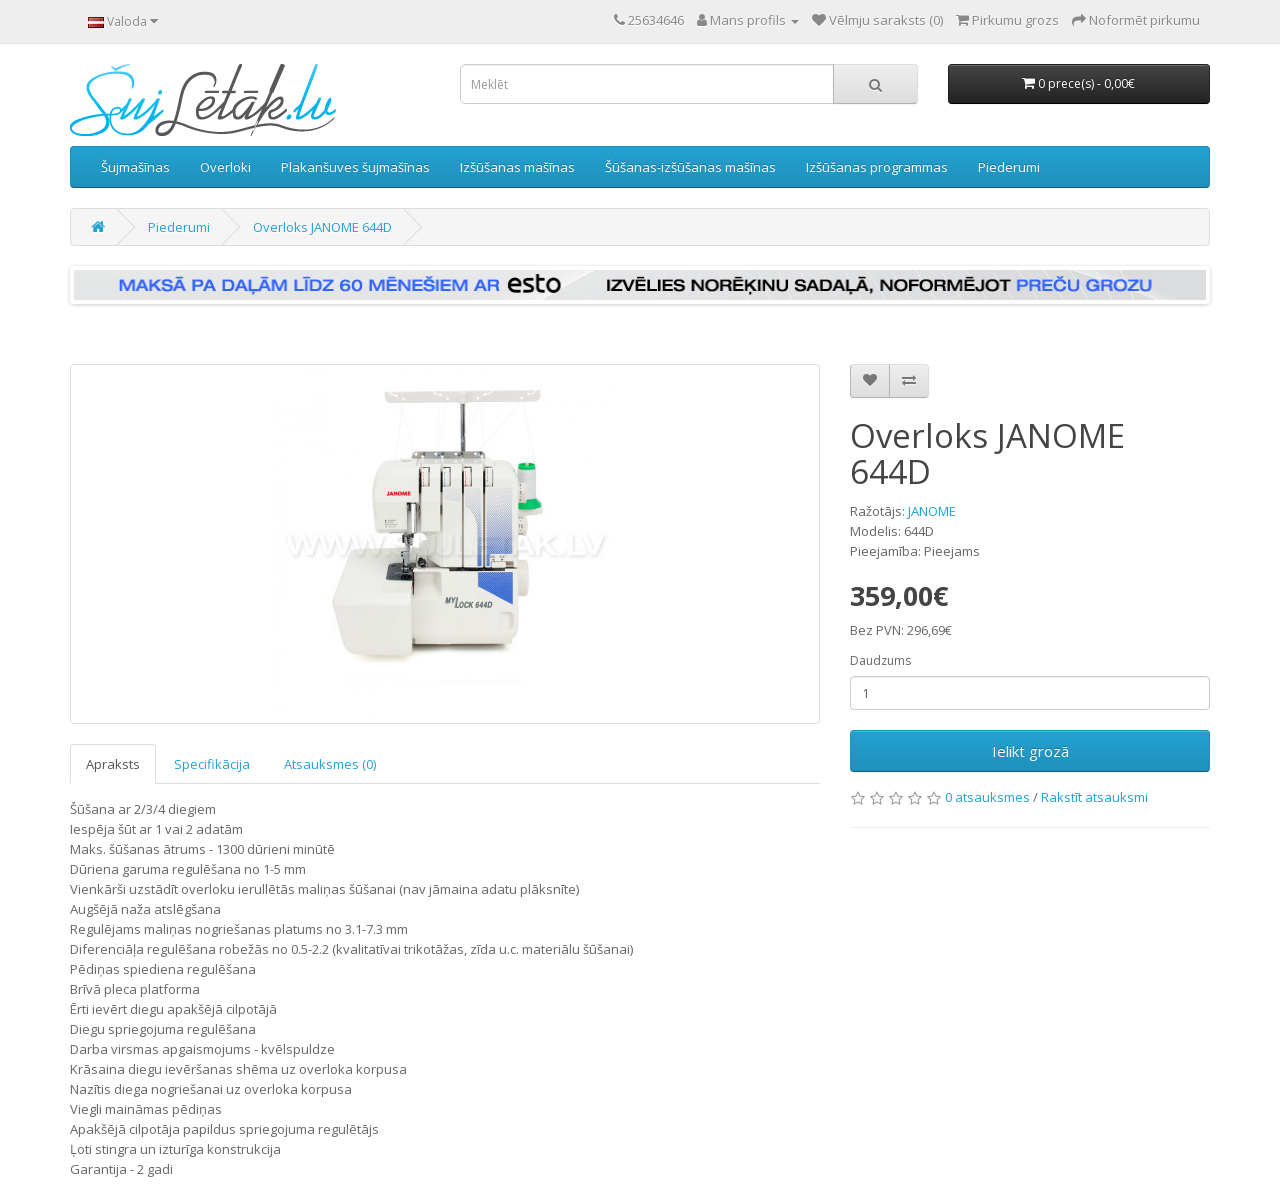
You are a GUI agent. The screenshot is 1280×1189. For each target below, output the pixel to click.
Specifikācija (212, 764)
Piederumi (1009, 167)
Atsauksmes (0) (330, 764)
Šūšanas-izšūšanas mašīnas (690, 167)
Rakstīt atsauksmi (1094, 797)
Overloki (225, 167)
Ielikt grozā (1030, 751)
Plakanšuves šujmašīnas (355, 167)
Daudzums (880, 660)
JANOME (932, 511)
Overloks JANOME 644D (322, 227)
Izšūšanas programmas (877, 167)
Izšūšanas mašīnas (517, 167)
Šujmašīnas (135, 167)
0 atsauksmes (987, 797)
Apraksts (113, 764)
